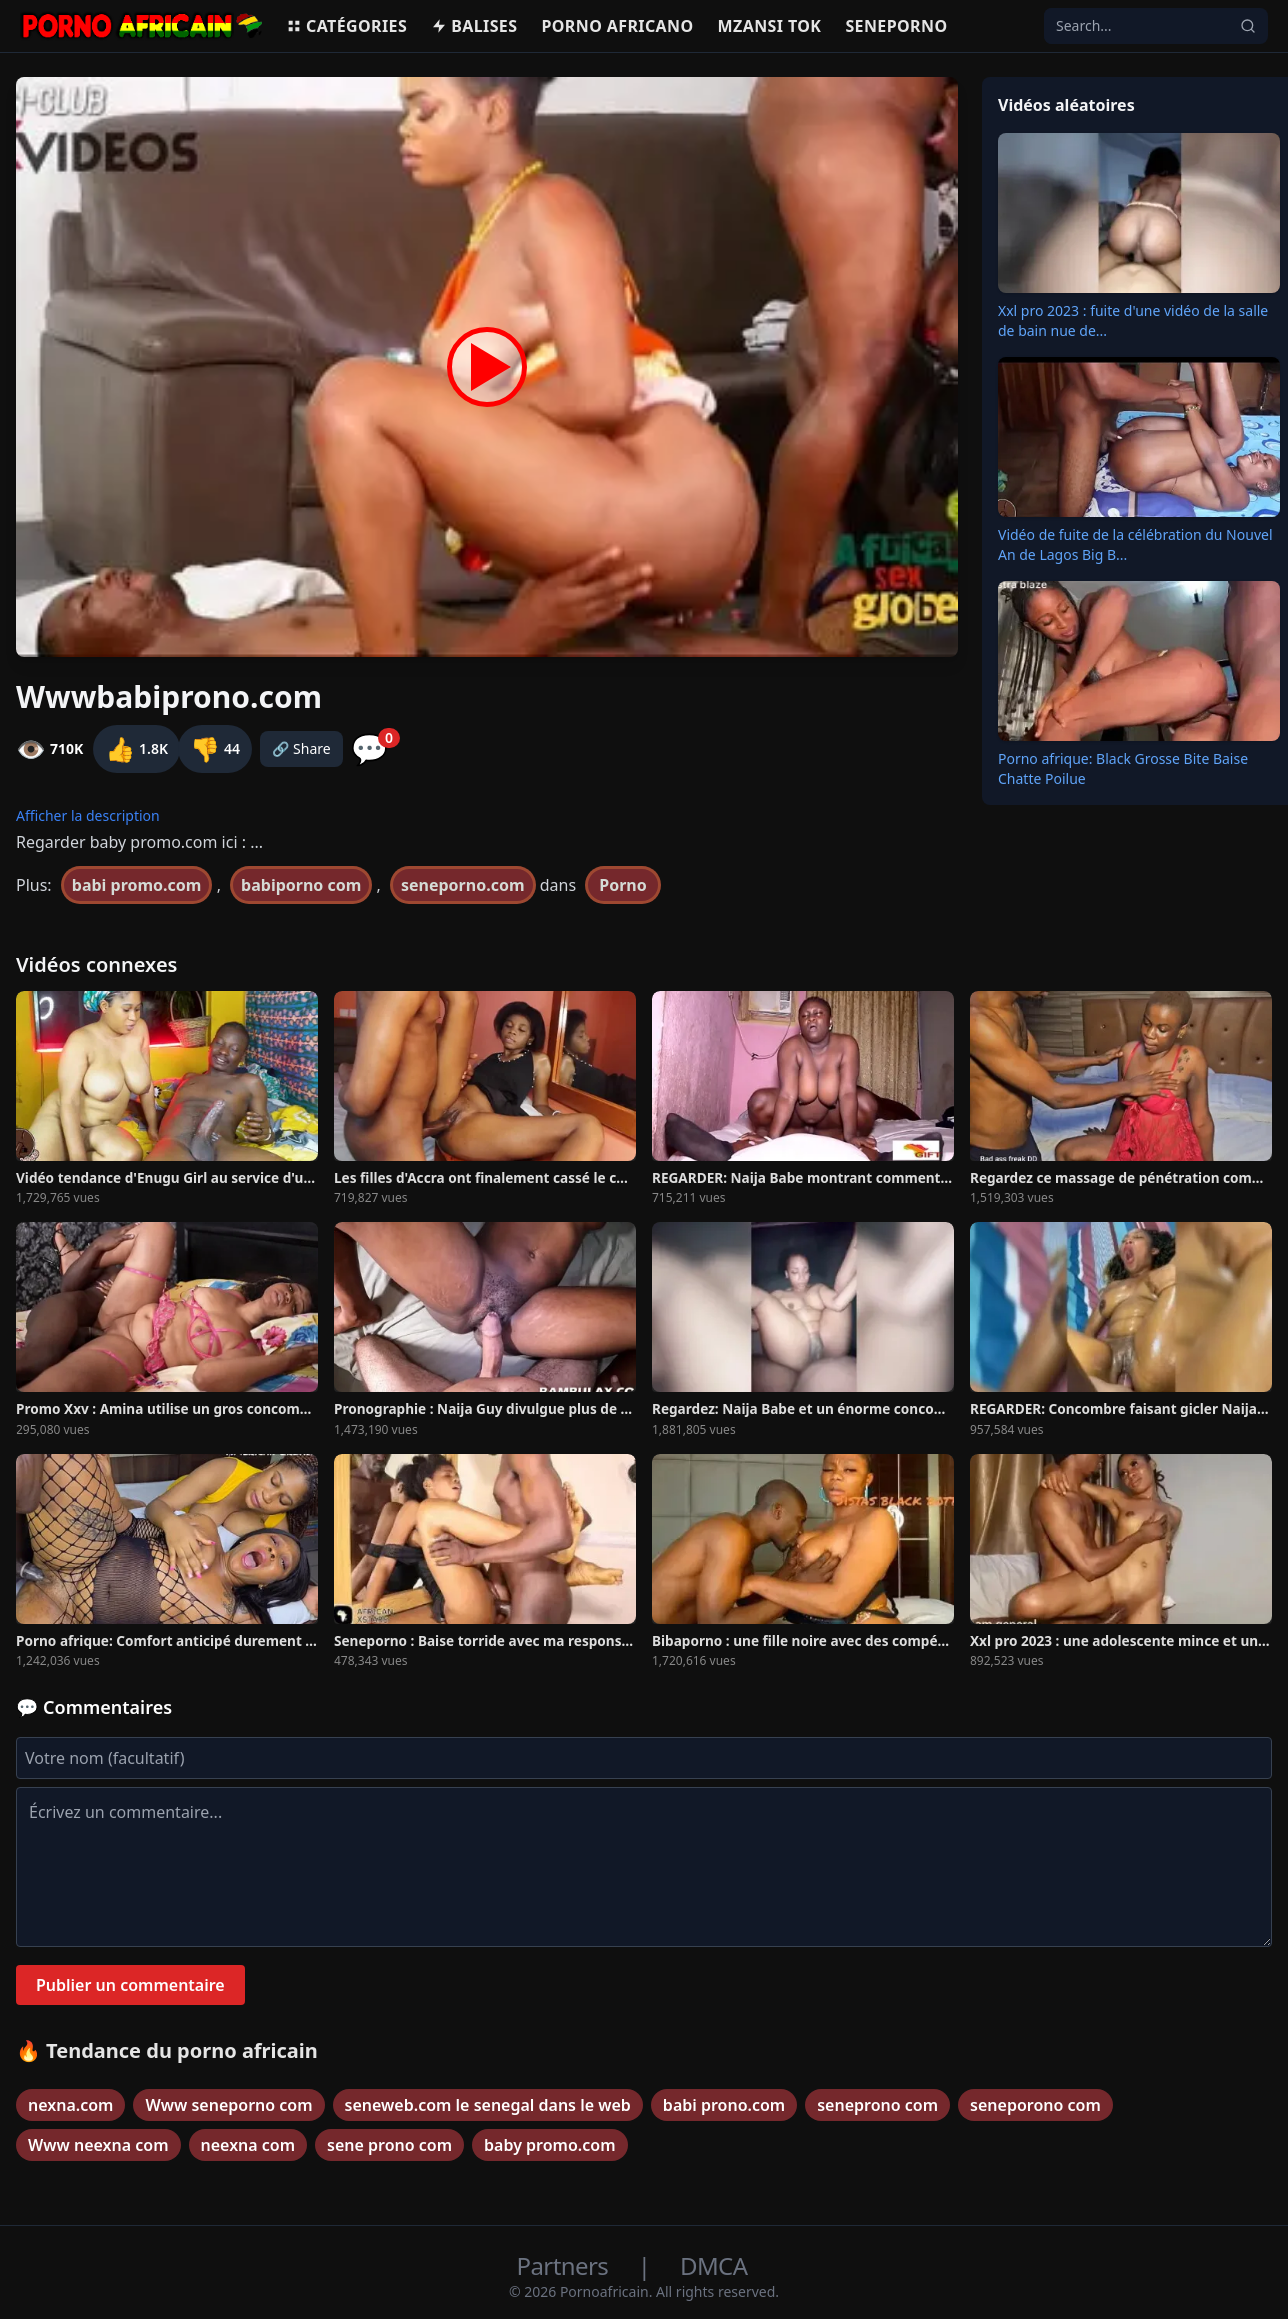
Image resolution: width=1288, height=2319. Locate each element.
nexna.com (70, 2105)
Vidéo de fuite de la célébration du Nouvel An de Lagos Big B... (1135, 544)
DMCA (713, 2265)
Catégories (346, 26)
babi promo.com (137, 885)
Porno (623, 885)
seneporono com (1035, 2105)
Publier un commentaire (130, 1985)
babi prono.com (724, 2105)
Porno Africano (617, 26)
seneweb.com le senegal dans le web (488, 2105)
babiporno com (301, 885)
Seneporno (896, 26)
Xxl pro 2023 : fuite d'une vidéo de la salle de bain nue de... (1133, 320)
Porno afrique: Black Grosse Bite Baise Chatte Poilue (1123, 768)
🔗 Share (301, 748)
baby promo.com (549, 2145)
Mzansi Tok (770, 26)
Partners (565, 2265)
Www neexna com (98, 2145)
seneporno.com (463, 885)
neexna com (248, 2145)
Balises (474, 26)
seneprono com (877, 2105)
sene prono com (389, 2145)
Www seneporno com (228, 2105)
